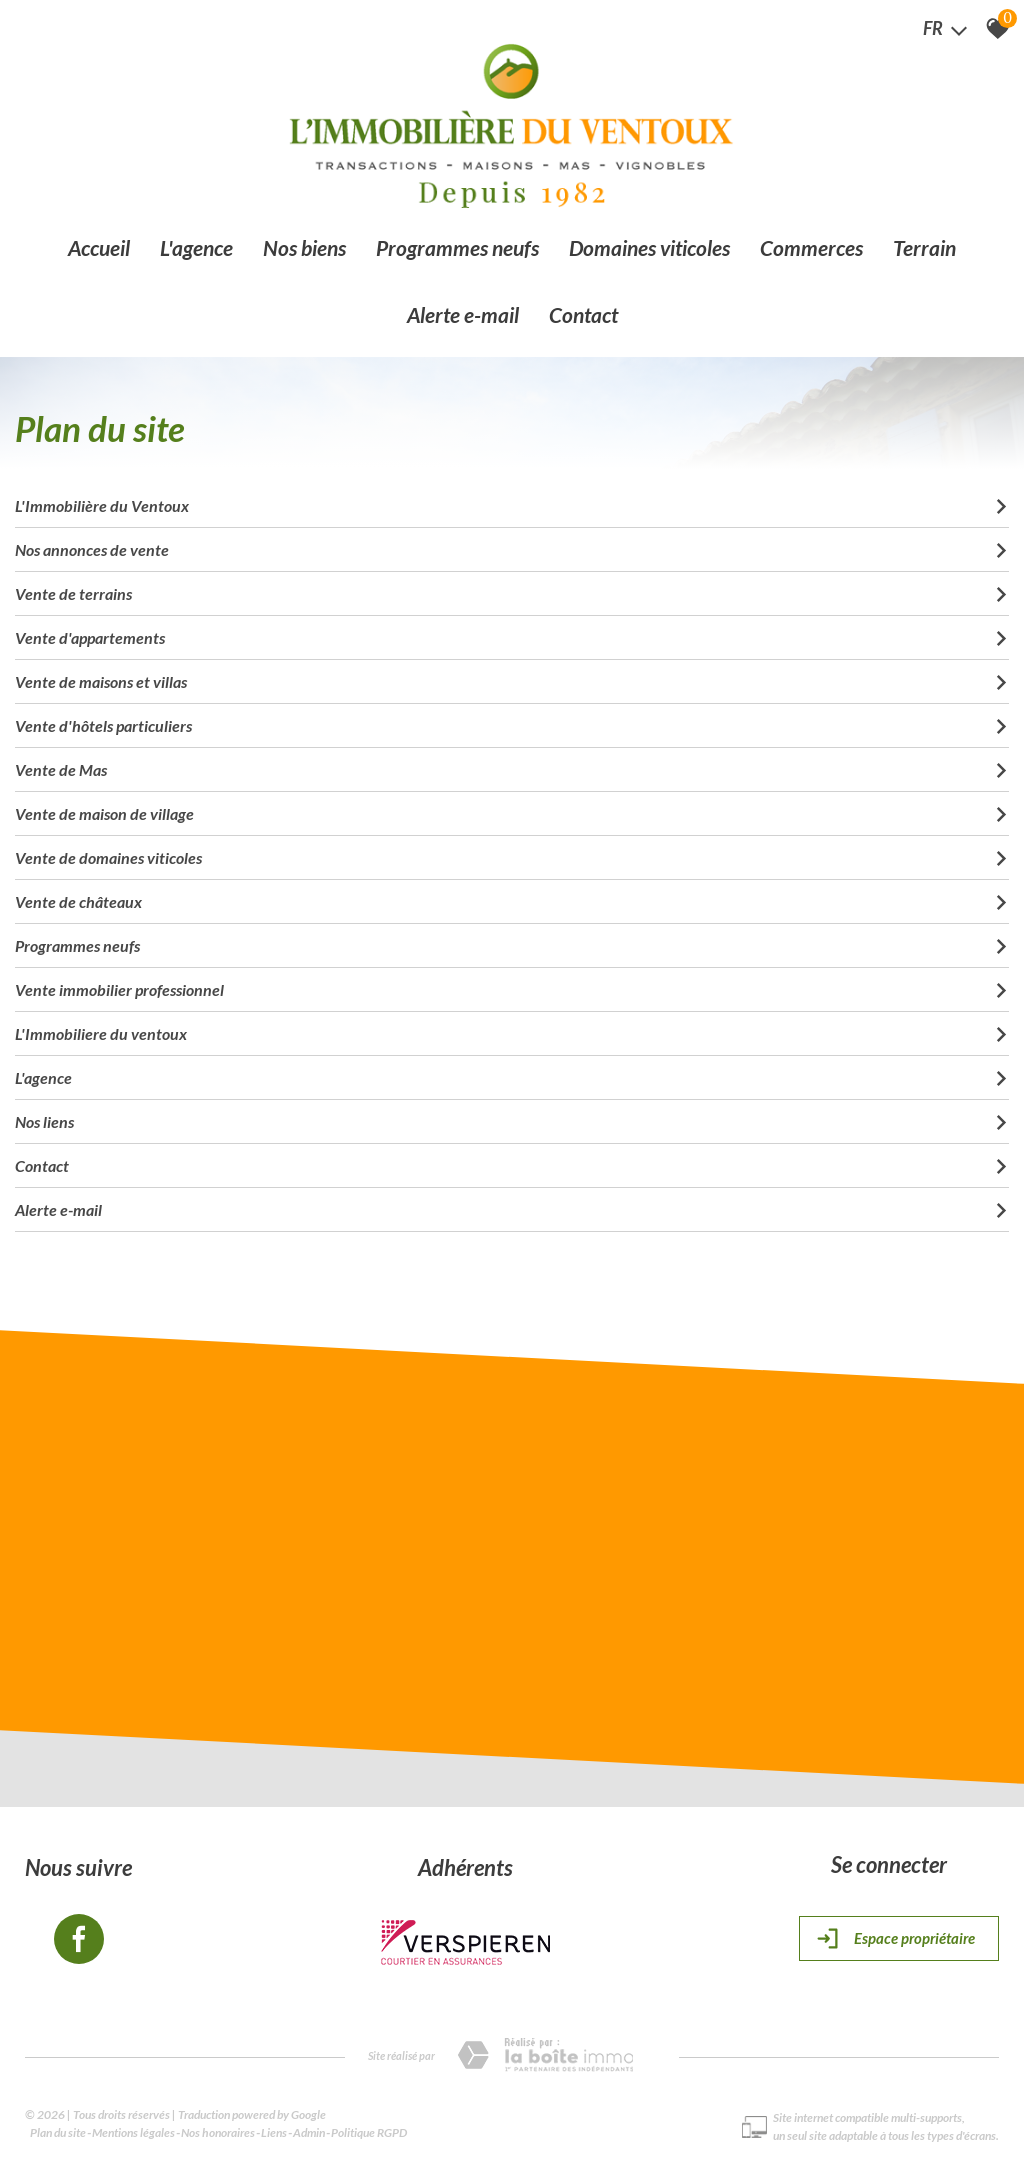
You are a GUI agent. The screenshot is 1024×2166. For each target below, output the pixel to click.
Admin (309, 2131)
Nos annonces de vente (512, 545)
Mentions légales (133, 2131)
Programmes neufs (457, 248)
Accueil (99, 248)
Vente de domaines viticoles (512, 853)
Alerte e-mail (463, 315)
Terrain (924, 248)
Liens (274, 2131)
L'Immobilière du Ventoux (512, 501)
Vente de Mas (512, 765)
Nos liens (512, 1117)
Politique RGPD (369, 2131)
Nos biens (304, 248)
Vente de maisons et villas (512, 677)
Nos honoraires (218, 2131)
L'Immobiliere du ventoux (512, 1029)
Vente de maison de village (512, 809)
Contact (583, 315)
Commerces (811, 248)
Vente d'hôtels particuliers (512, 721)
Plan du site (58, 2131)
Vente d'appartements (512, 633)
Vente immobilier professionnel (512, 985)
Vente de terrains (512, 589)
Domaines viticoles (649, 248)
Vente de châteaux (512, 897)
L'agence (196, 248)
